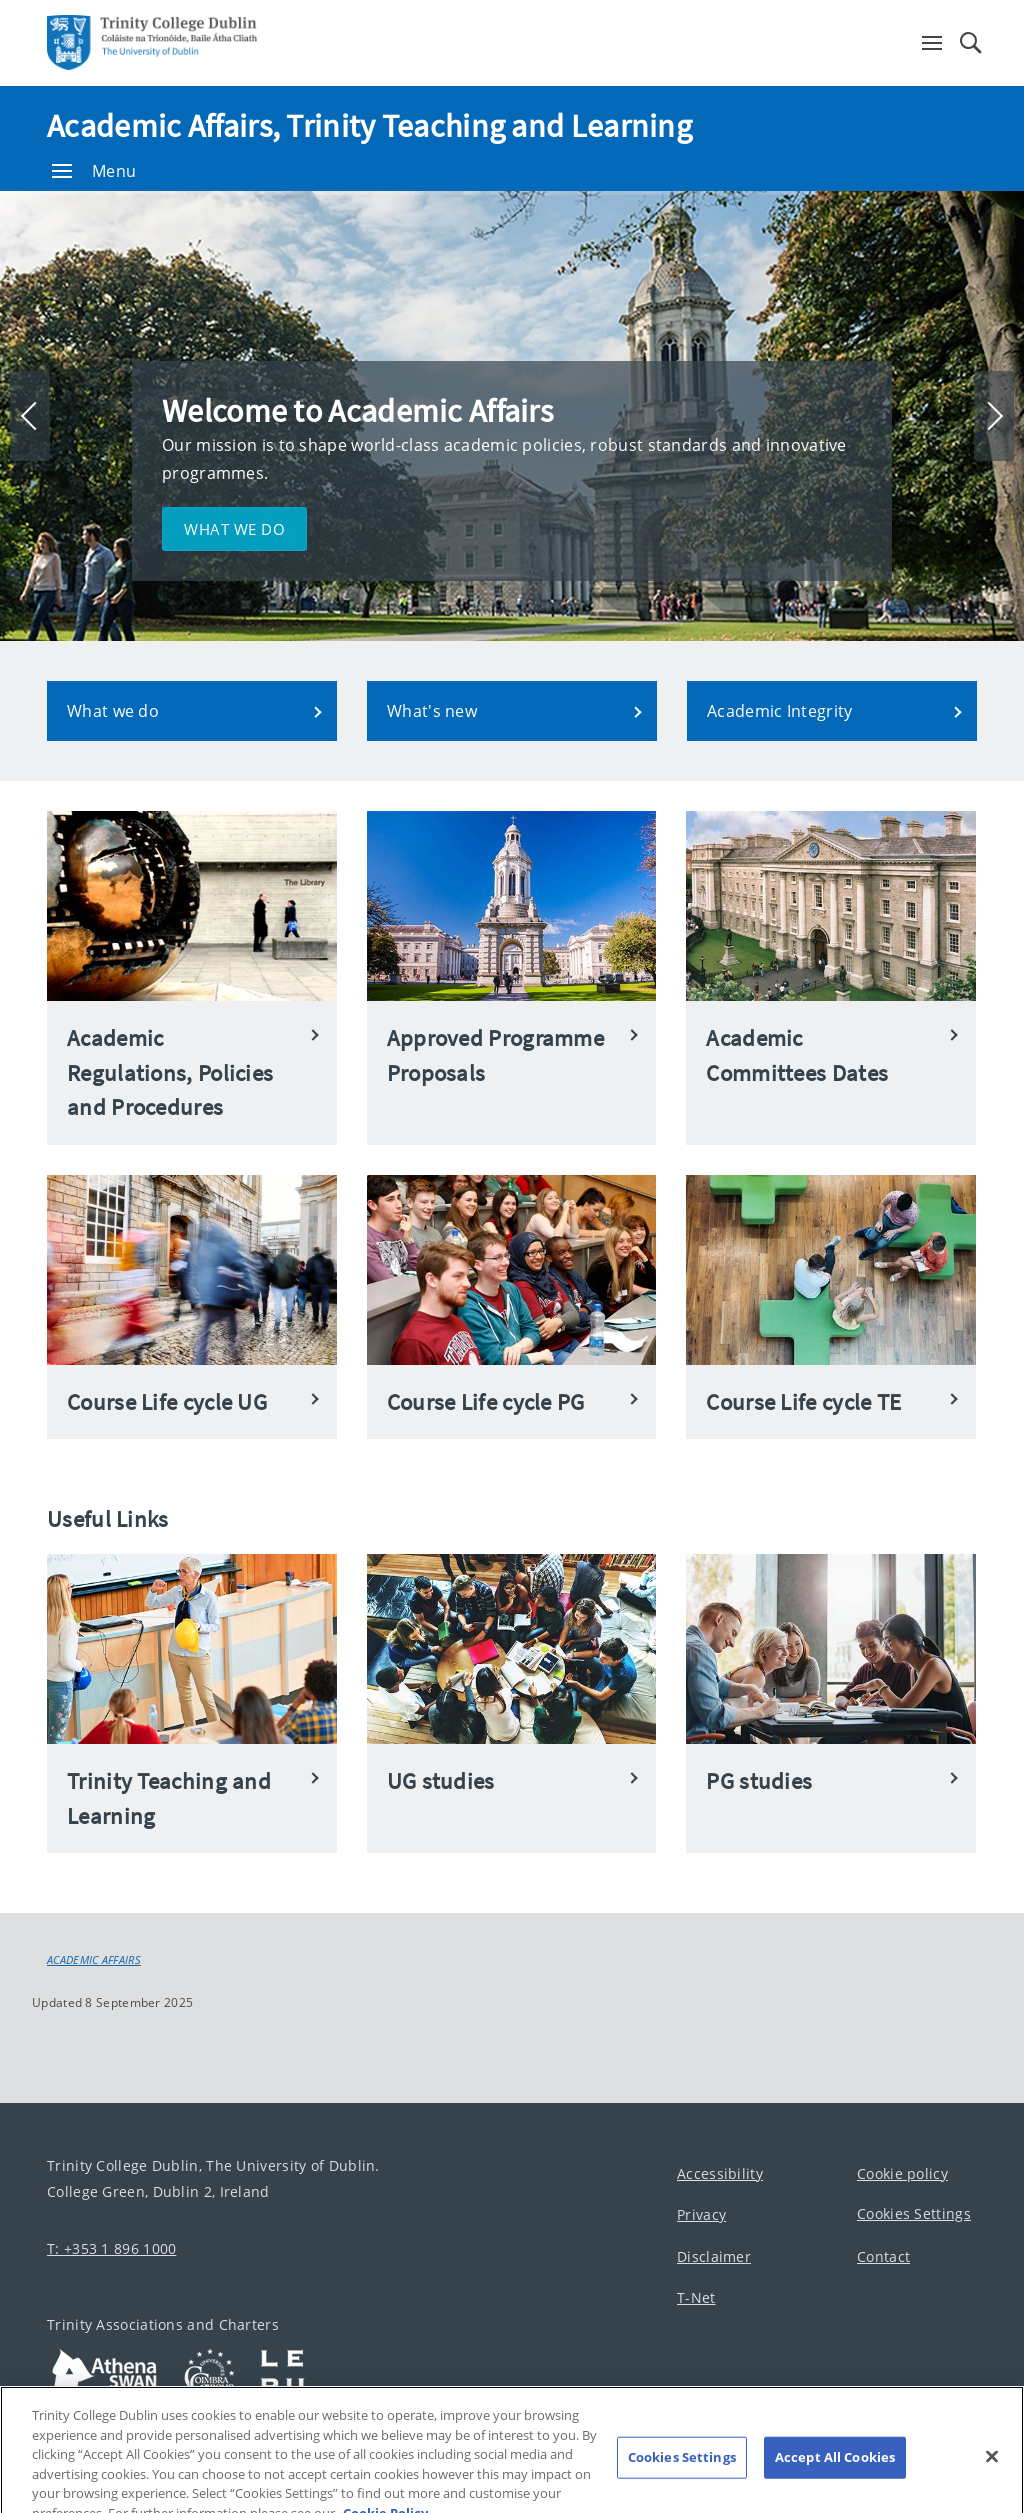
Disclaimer (714, 2256)
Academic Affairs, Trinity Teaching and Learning (369, 126)
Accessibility (720, 2173)
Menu (94, 171)
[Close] (992, 2466)
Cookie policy (902, 2173)
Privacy (701, 2214)
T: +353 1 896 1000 (111, 2248)
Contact (883, 2256)
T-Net (696, 2297)
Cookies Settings (914, 2213)
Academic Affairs (94, 1960)
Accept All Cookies (835, 2467)
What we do (234, 529)
